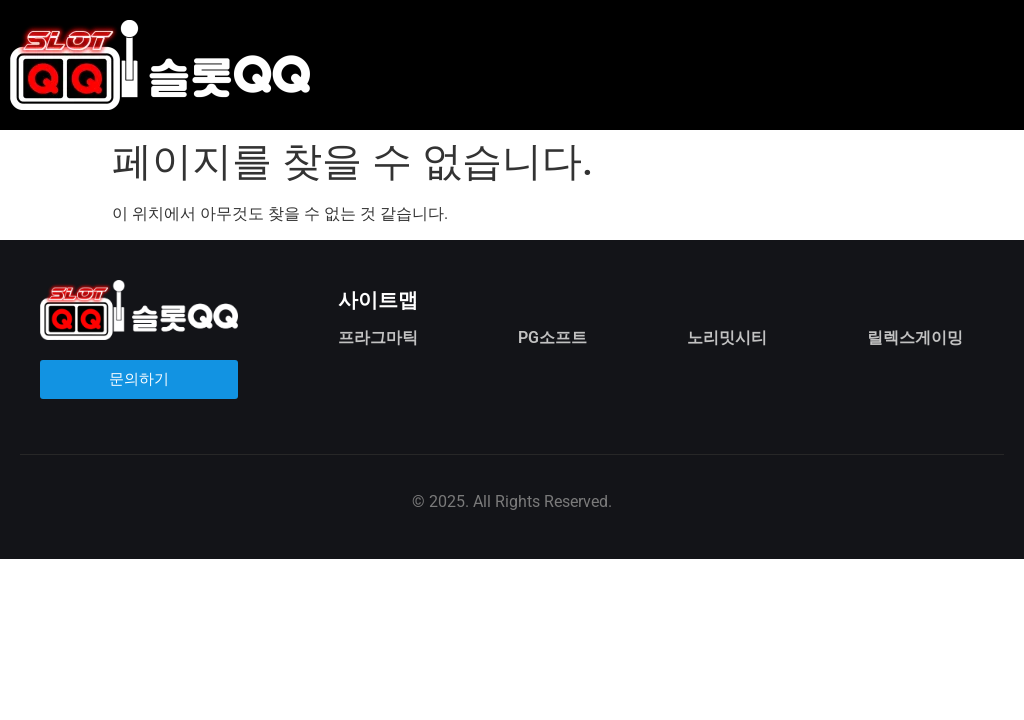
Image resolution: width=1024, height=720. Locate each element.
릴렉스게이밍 (915, 337)
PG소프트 (552, 337)
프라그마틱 (378, 337)
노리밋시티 (727, 337)
